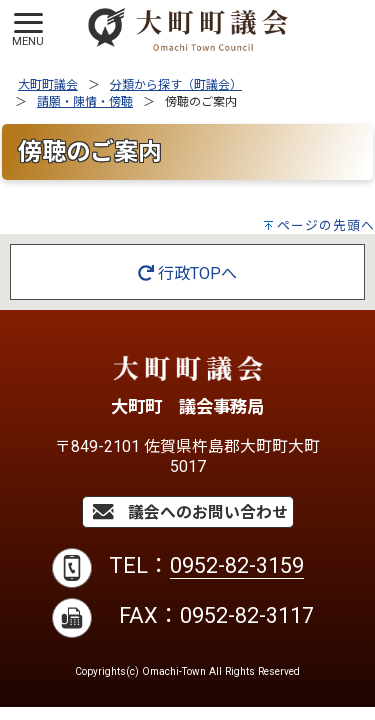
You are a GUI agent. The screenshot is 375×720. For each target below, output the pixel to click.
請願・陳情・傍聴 (85, 102)
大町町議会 (48, 85)
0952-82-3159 (237, 565)
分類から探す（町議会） (176, 85)
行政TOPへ (187, 273)
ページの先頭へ (326, 225)
